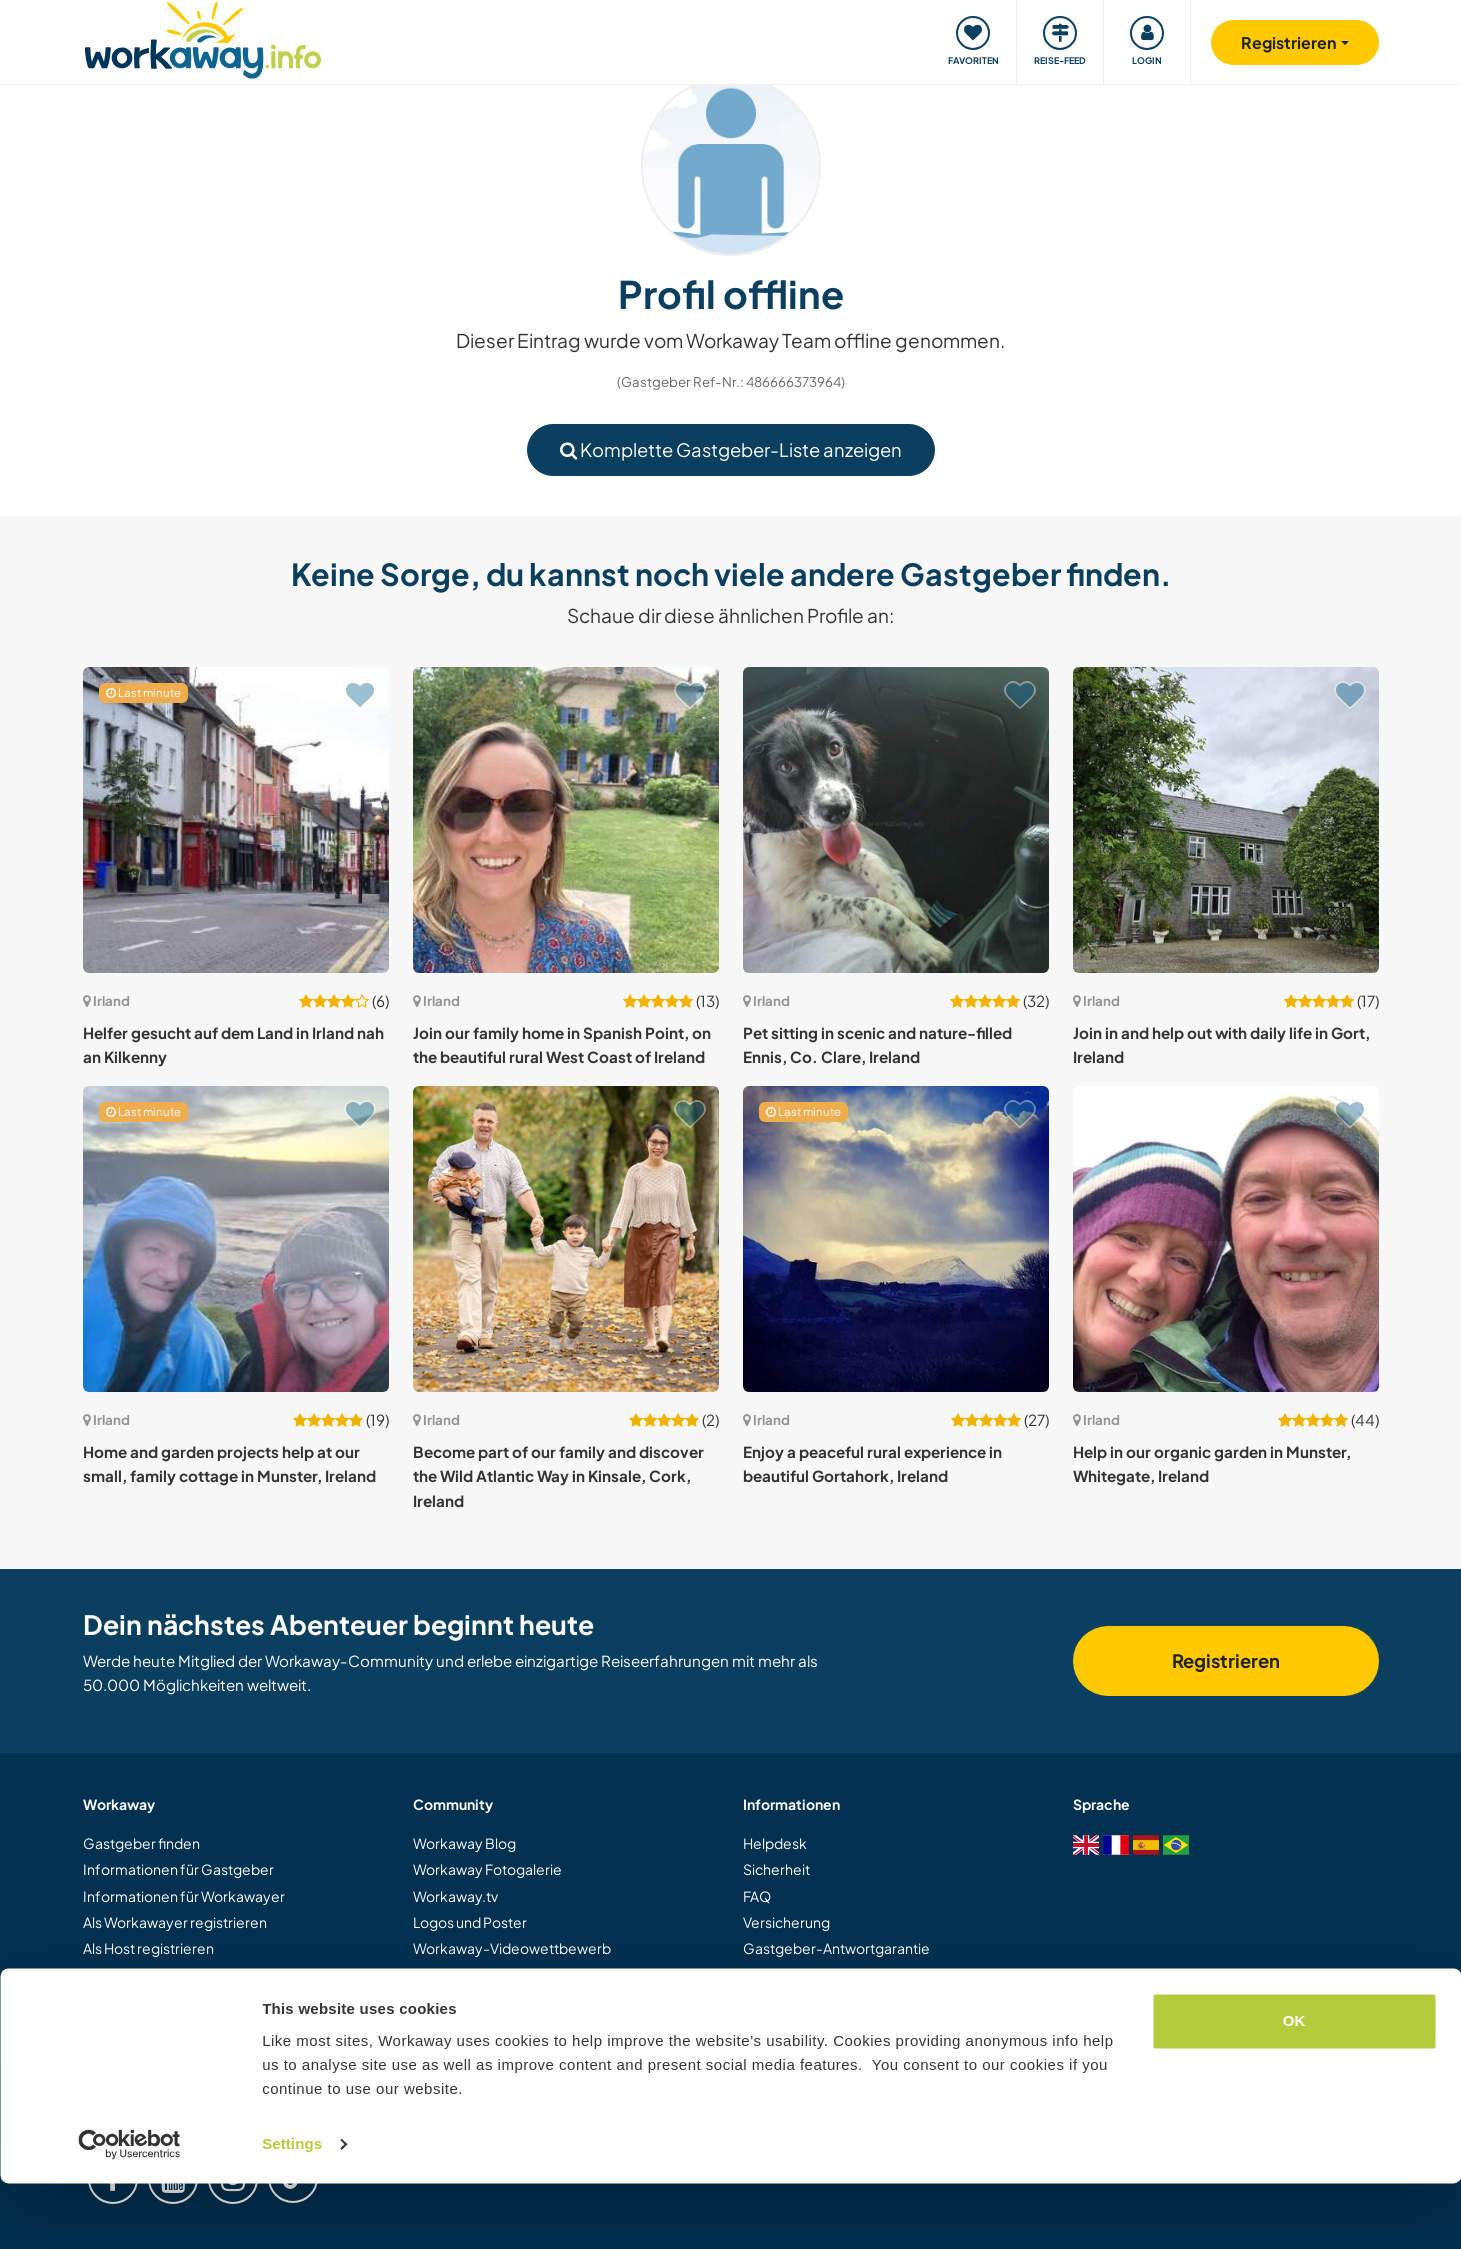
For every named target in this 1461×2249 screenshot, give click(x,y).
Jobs (758, 2028)
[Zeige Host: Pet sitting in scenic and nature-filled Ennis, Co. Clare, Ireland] (896, 820)
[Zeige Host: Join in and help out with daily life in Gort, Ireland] (1226, 820)
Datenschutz (784, 2001)
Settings (292, 2209)
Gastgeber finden (141, 1843)
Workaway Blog (464, 1843)
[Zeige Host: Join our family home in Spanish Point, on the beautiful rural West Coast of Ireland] (566, 820)
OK (1294, 2086)
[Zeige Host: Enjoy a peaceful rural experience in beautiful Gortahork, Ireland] (896, 1239)
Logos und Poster (470, 1922)
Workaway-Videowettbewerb (512, 1948)
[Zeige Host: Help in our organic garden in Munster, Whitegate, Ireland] (1226, 1239)
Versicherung (786, 1922)
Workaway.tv (455, 1896)
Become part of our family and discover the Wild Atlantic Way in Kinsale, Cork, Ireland (558, 1476)
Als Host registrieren (148, 1948)
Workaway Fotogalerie (487, 1869)
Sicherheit (776, 1869)
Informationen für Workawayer (184, 1896)
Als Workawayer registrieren (175, 1922)
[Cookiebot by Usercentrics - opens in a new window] (129, 2210)
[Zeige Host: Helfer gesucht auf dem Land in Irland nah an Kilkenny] (236, 820)
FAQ (757, 1896)
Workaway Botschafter (489, 1975)
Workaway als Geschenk (163, 1975)
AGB (758, 1975)
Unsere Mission (462, 2001)
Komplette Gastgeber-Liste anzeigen (731, 449)
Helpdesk (775, 1843)
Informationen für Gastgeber (178, 1869)
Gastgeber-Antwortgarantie (836, 1948)
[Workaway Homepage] (203, 37)
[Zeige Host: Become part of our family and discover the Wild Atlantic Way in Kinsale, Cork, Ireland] (566, 1239)
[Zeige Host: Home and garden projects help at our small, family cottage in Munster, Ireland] (236, 1239)
